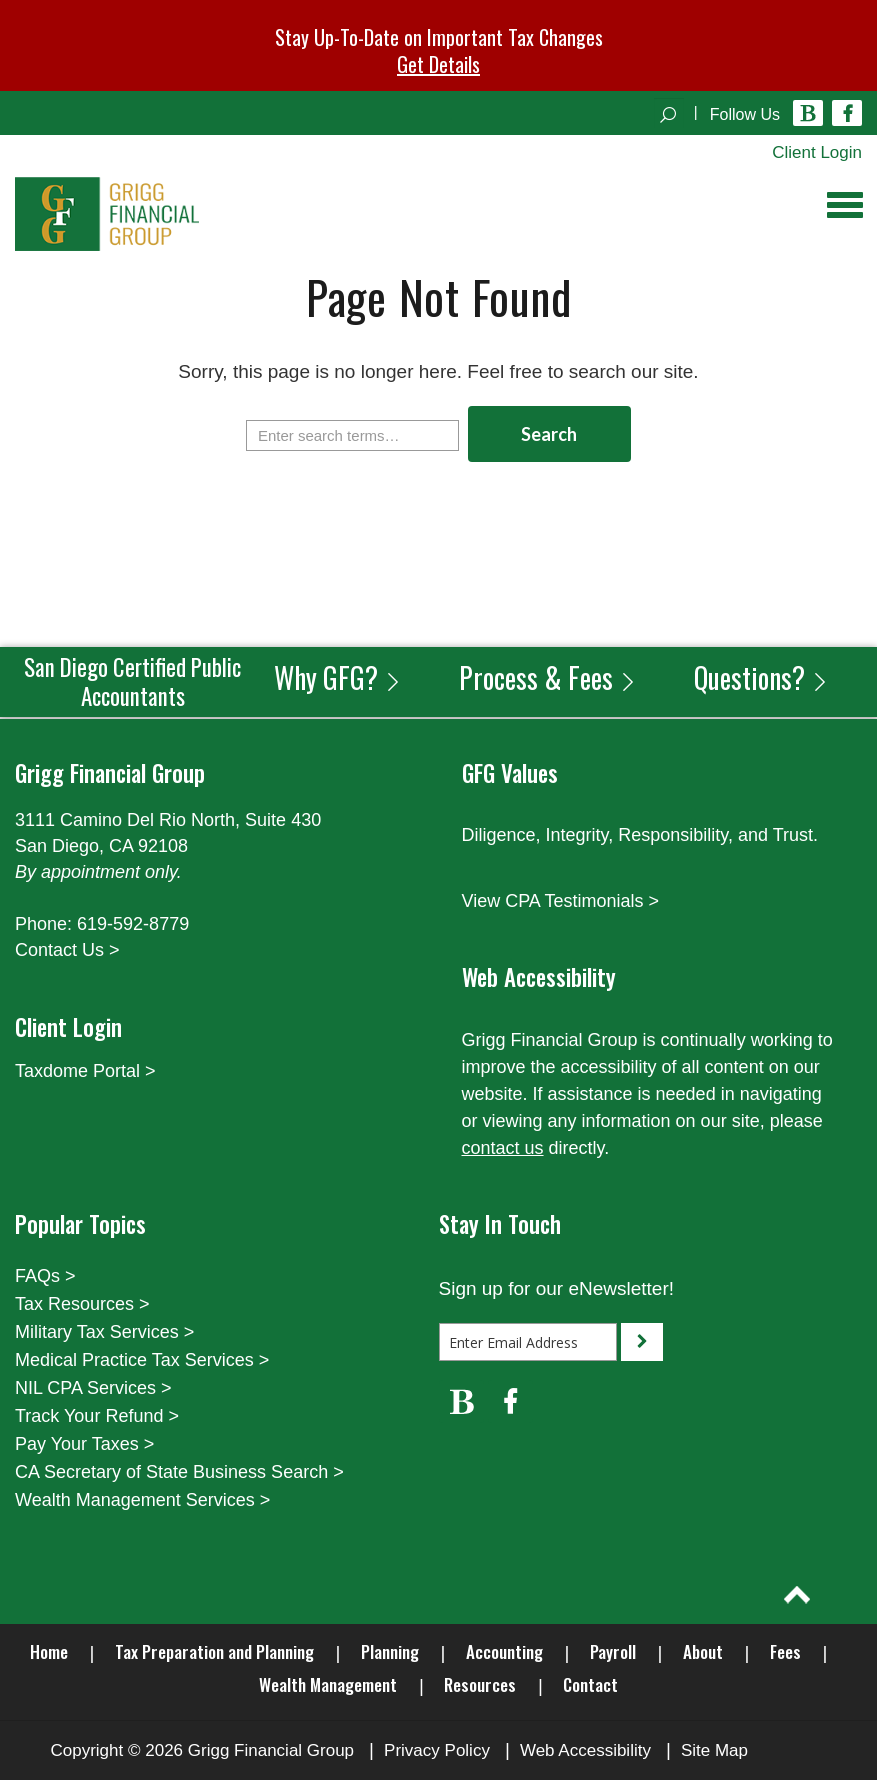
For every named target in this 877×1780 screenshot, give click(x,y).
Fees (785, 1651)
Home (49, 1651)
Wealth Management (328, 1684)
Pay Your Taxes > (84, 1444)
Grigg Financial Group (271, 1750)
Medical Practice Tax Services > (142, 1360)
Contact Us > (67, 950)
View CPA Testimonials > (561, 901)
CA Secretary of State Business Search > (179, 1472)
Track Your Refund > (97, 1416)
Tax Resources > (82, 1304)
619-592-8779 (133, 924)
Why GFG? (338, 677)
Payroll (613, 1651)
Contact (590, 1684)
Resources (480, 1684)
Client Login (817, 152)
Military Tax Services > (104, 1332)
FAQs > (45, 1276)
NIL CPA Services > (93, 1388)
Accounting (504, 1651)
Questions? (761, 677)
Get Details (438, 64)
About (703, 1651)
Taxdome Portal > (85, 1071)
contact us (503, 1148)
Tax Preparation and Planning (214, 1651)
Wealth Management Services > (142, 1500)
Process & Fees (548, 677)
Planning (390, 1651)
